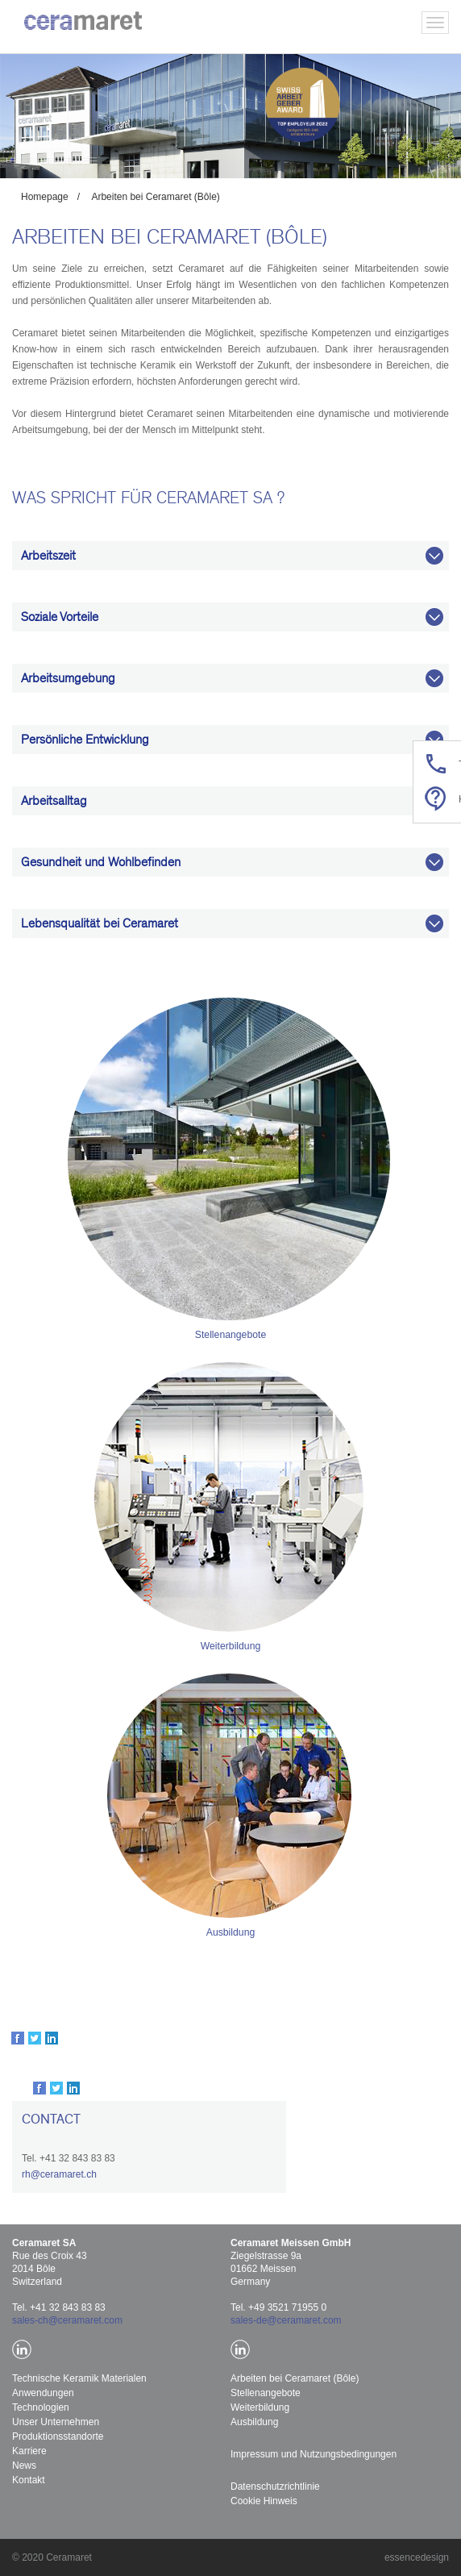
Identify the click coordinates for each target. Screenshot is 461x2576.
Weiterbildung (230, 1646)
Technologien (40, 2407)
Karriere (29, 2451)
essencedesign (416, 2557)
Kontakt (28, 2480)
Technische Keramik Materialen (79, 2378)
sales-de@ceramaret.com (286, 2320)
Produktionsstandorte (57, 2436)
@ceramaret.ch (64, 2174)
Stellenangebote (231, 1334)
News (24, 2465)
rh (26, 2174)
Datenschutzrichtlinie (275, 2486)
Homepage (45, 196)
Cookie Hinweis (263, 2501)
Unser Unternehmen (55, 2422)
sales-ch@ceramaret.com (67, 2320)
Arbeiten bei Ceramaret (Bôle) (155, 196)
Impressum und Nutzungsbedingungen (313, 2454)
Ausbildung (230, 1932)
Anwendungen (43, 2393)
